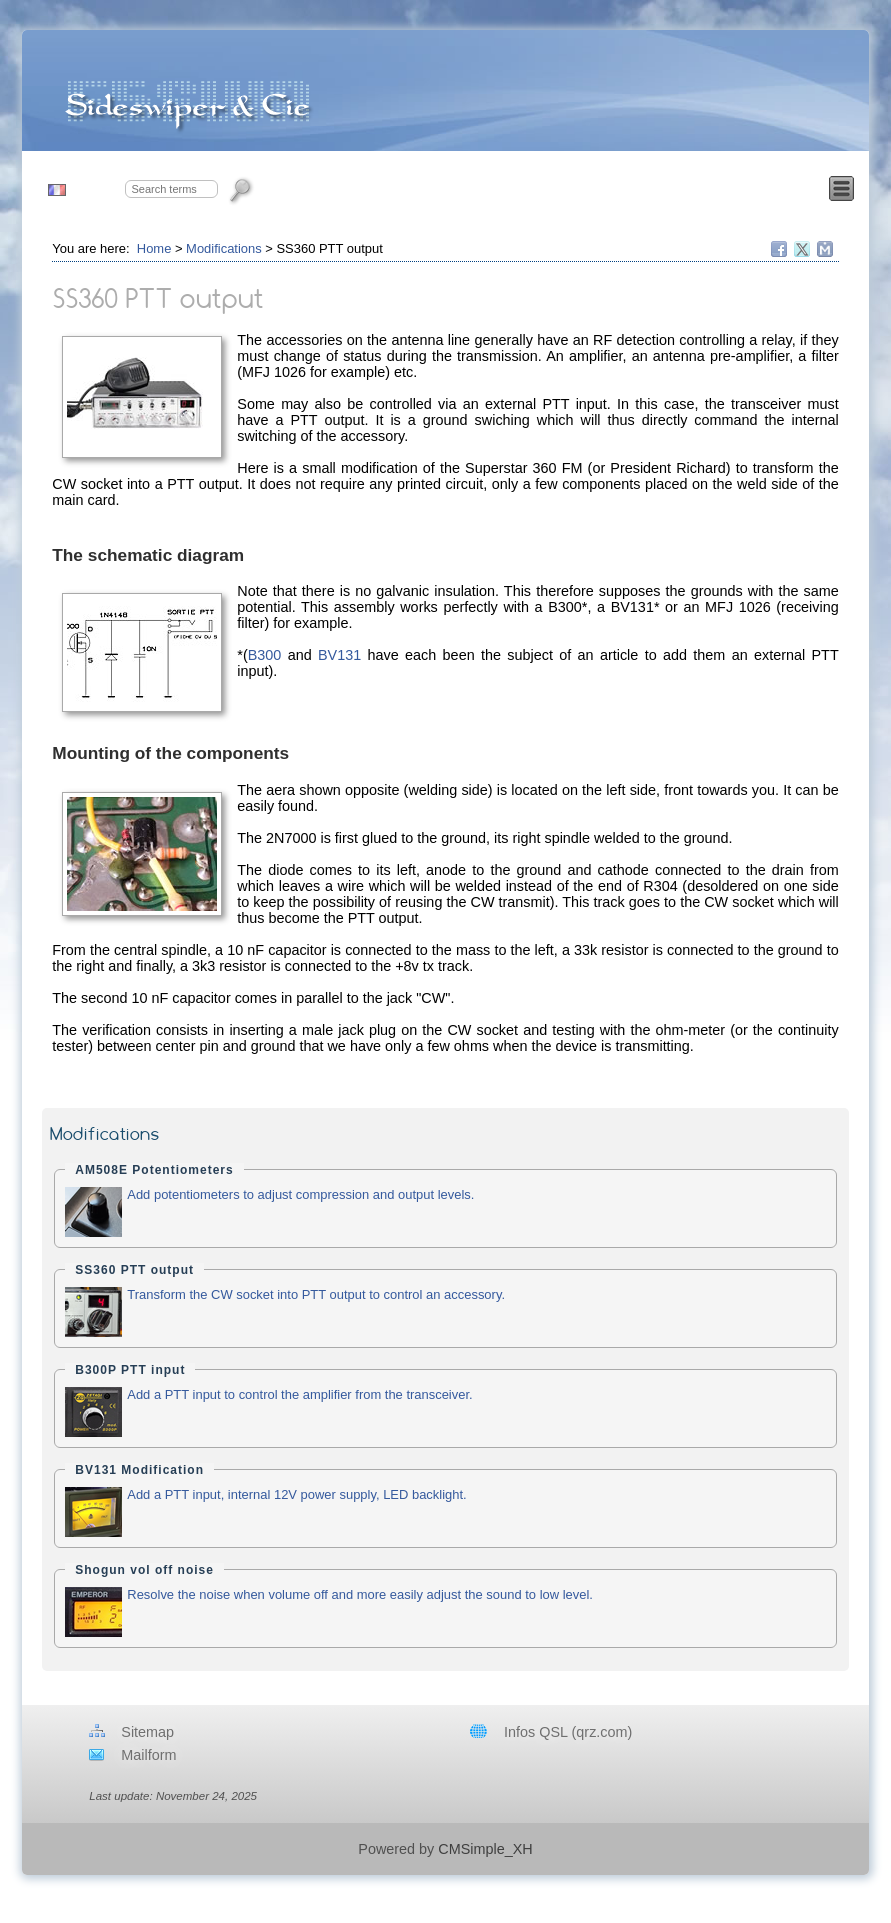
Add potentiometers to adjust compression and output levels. (300, 1194)
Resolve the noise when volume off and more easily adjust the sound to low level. (360, 1594)
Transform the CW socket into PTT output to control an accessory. (316, 1294)
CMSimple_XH (485, 1849)
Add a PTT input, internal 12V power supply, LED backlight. (296, 1494)
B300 (265, 655)
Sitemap (147, 1732)
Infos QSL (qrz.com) (568, 1732)
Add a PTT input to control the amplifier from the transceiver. (299, 1394)
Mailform (148, 1755)
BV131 (339, 655)
